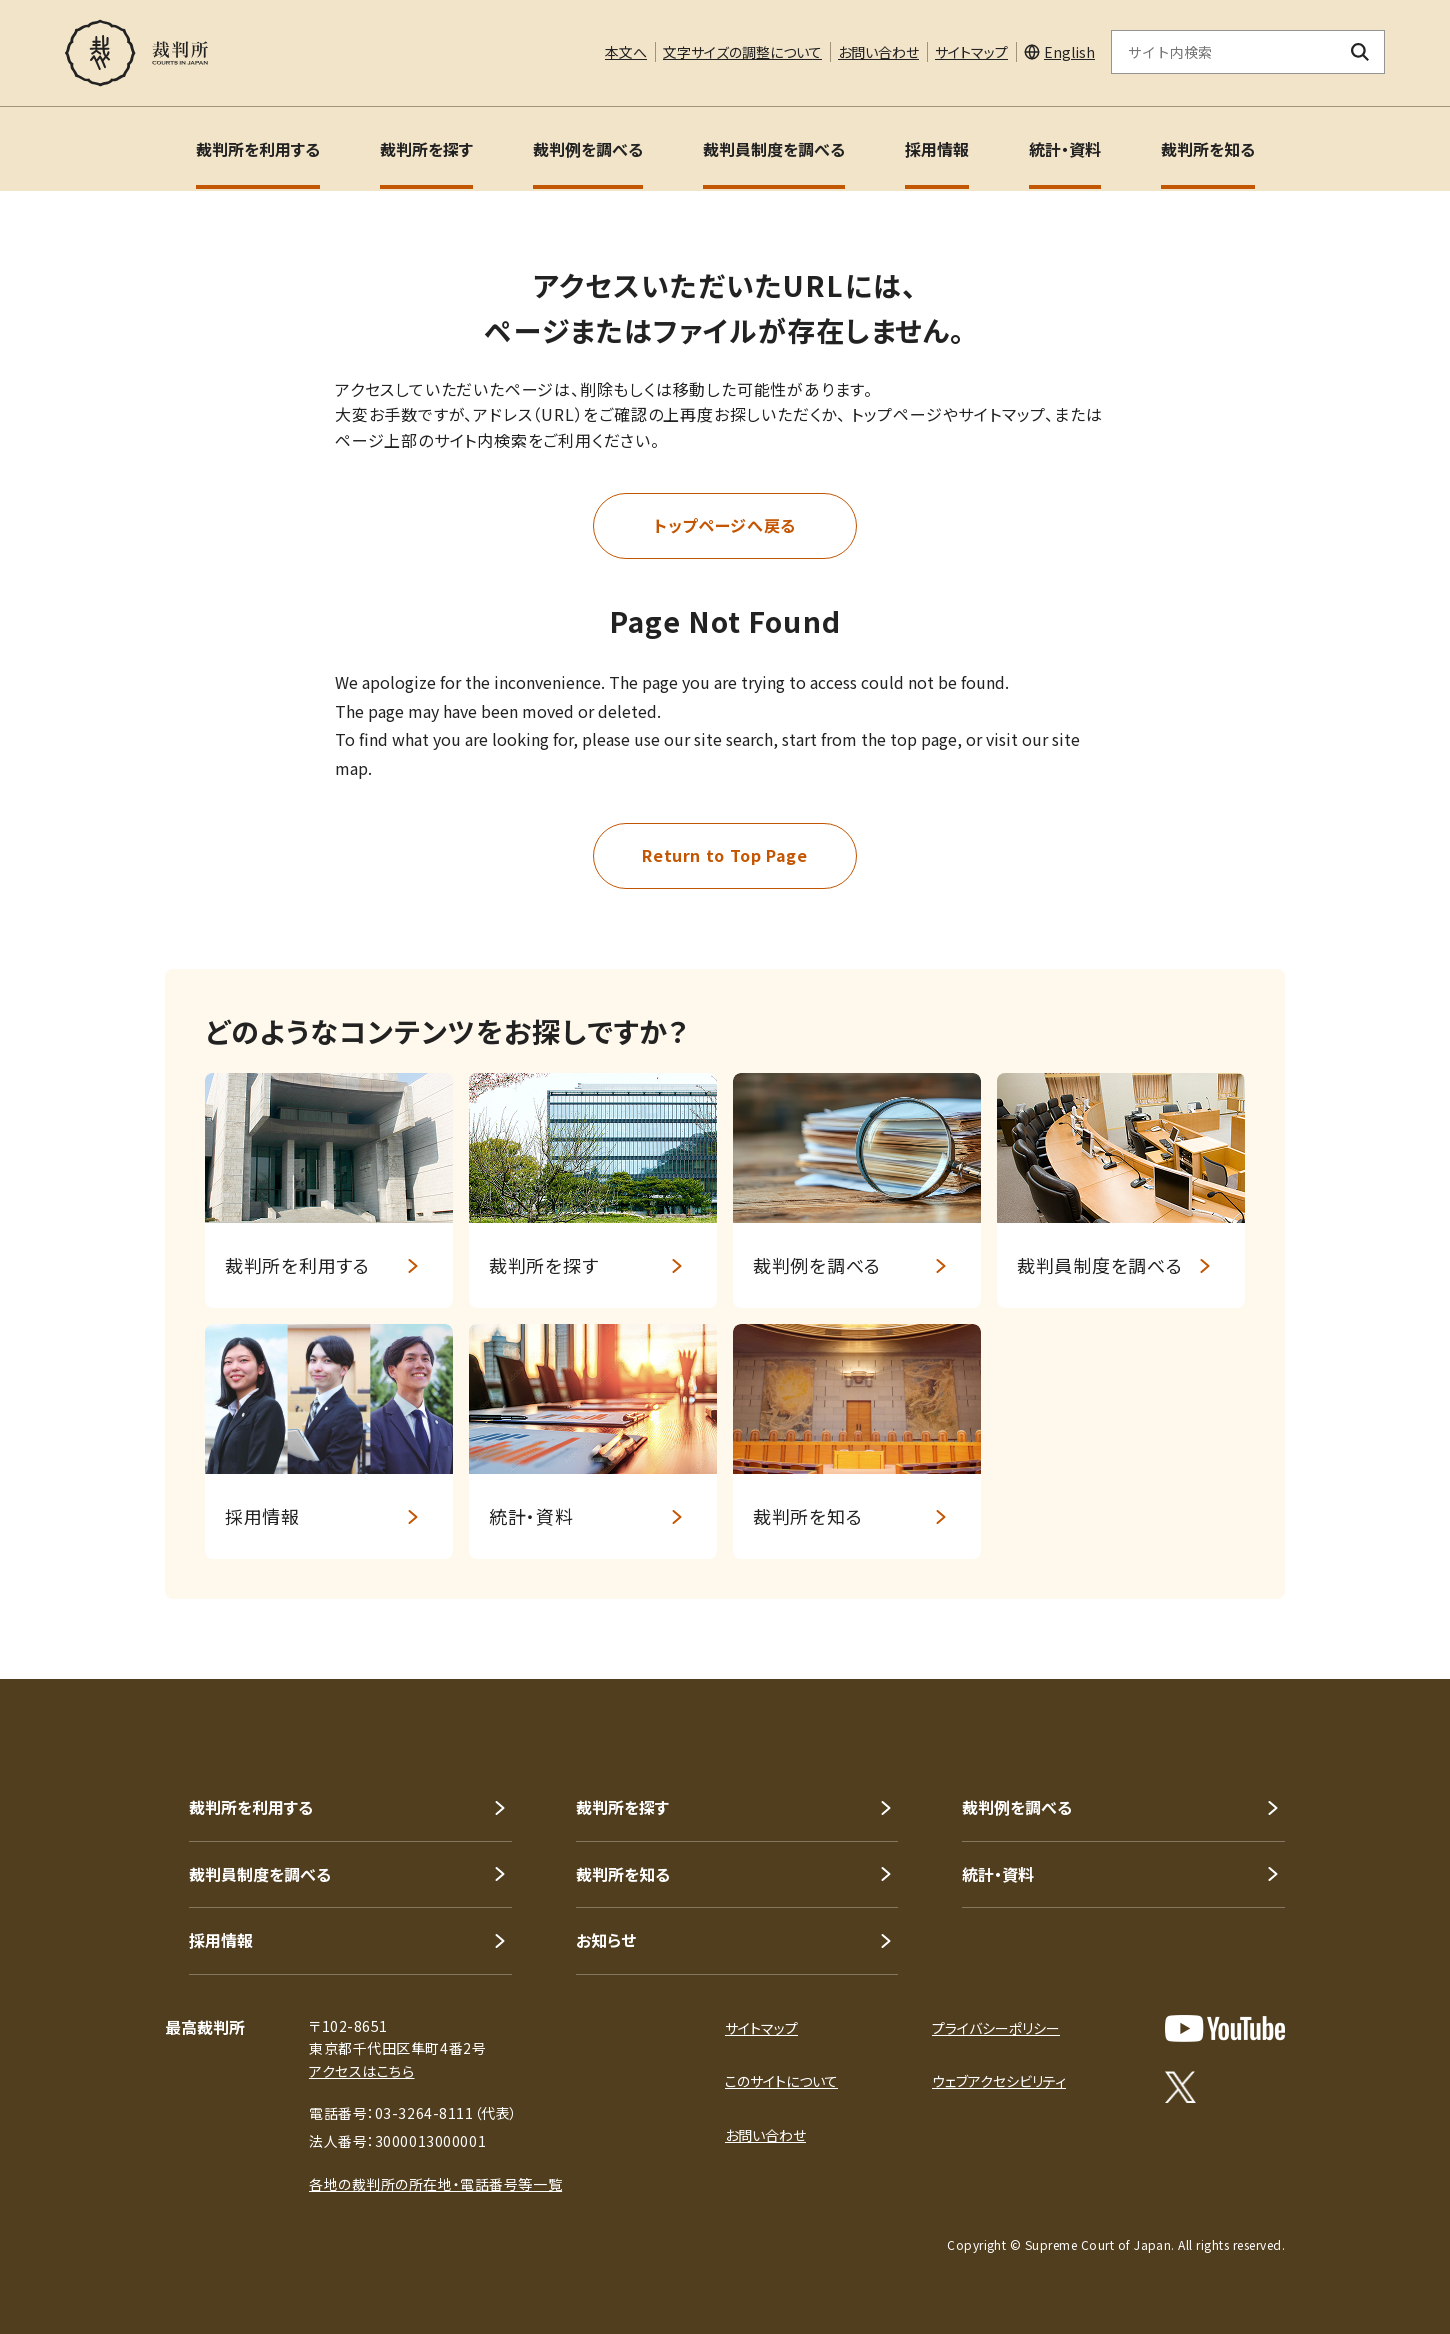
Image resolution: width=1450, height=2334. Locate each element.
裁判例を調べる (588, 149)
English (1069, 52)
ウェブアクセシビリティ (999, 2081)
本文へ (626, 52)
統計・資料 (1065, 149)
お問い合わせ (878, 52)
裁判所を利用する (258, 149)
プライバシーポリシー (996, 2028)
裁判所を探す (426, 149)
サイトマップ (971, 52)
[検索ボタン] (1360, 52)
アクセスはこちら (361, 2071)
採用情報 (937, 149)
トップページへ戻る (725, 525)
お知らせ (606, 1940)
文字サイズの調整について (742, 52)
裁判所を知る (1208, 149)
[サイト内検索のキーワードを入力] (1224, 52)
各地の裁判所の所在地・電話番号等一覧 (435, 2184)
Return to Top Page (725, 855)
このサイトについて (781, 2081)
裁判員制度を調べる (774, 149)
